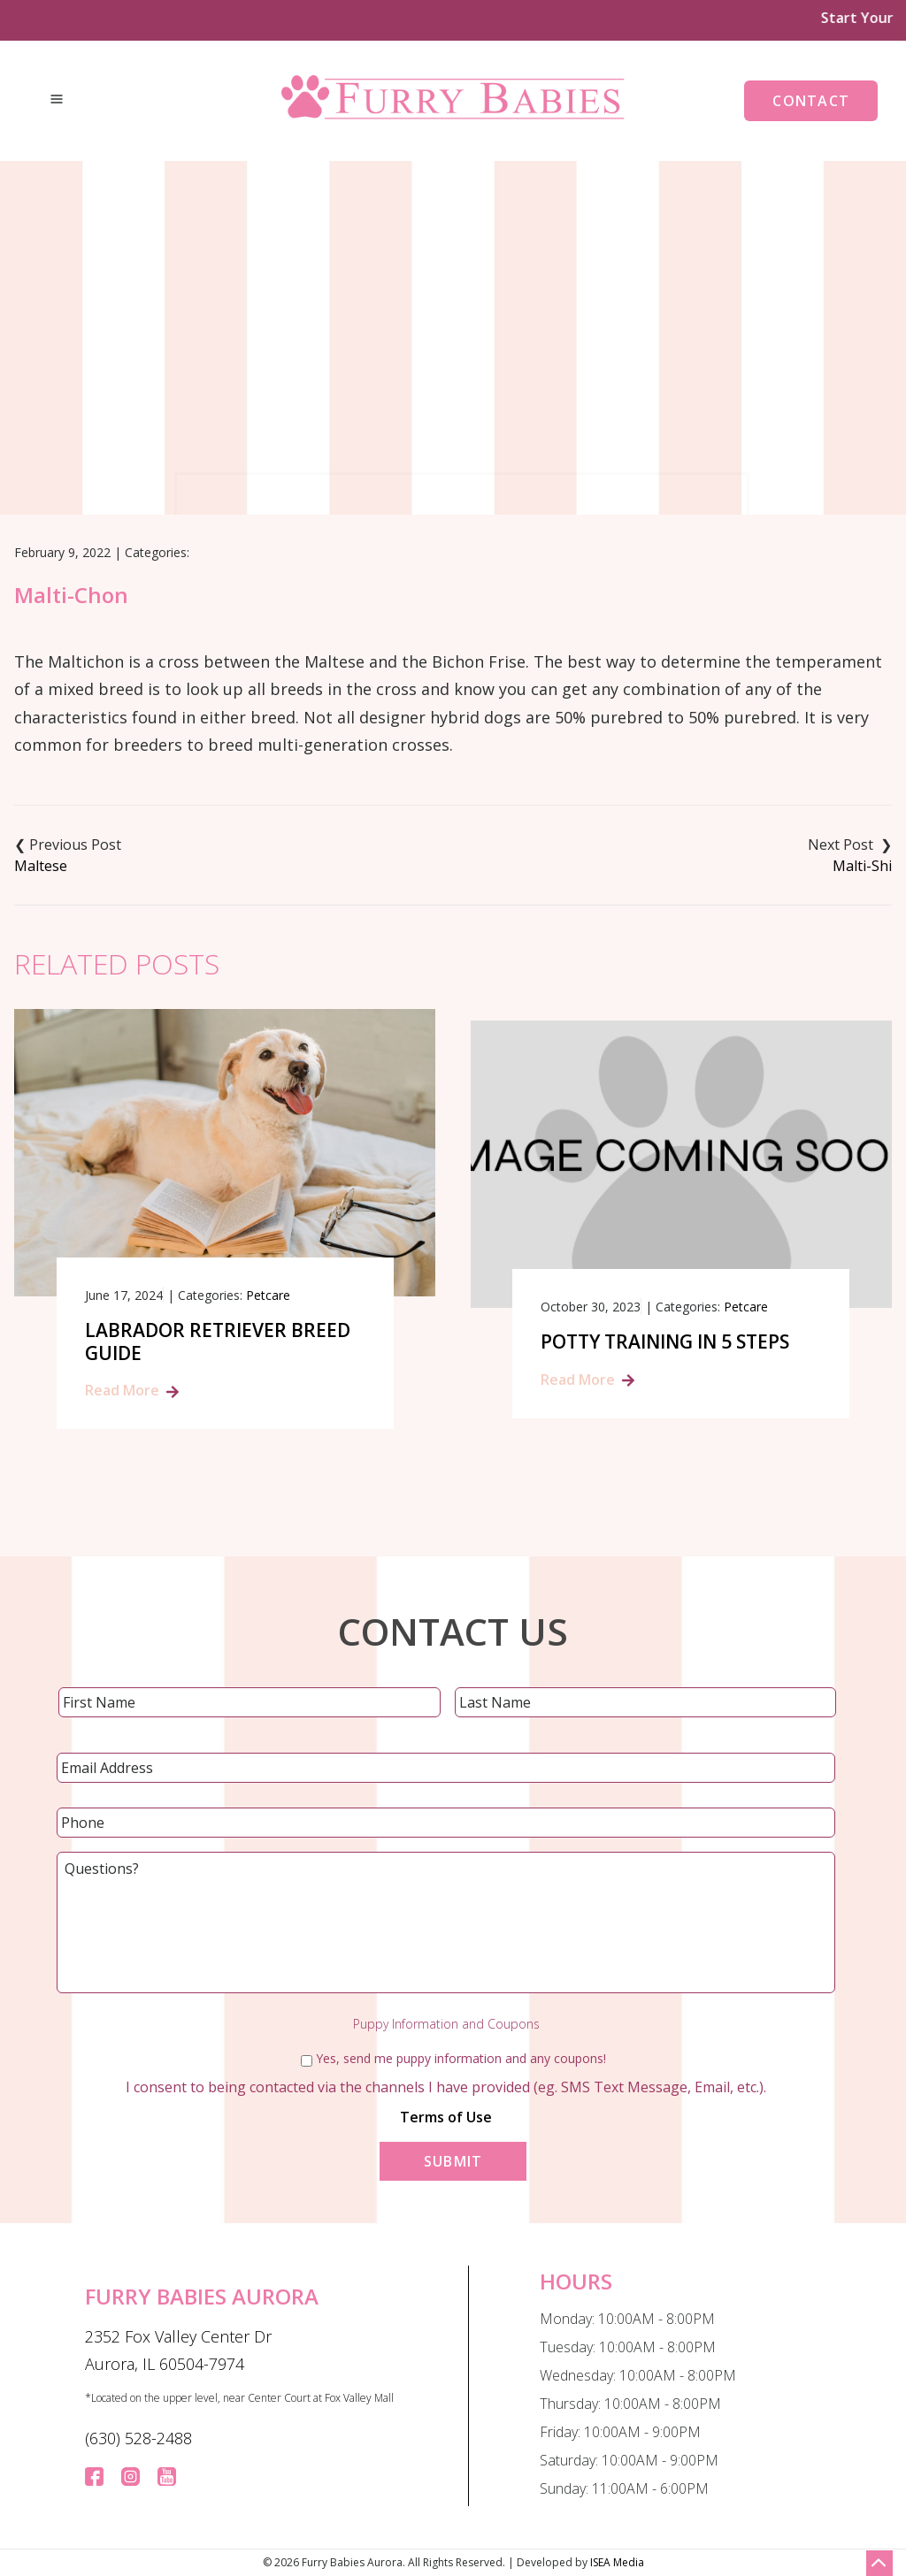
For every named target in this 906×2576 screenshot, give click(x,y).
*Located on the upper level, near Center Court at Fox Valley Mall (239, 2397)
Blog (433, 414)
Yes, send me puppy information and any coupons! (461, 2058)
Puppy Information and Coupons (446, 2024)
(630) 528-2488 (138, 2438)
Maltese (40, 865)
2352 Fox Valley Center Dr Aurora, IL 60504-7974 (178, 2350)
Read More (122, 1390)
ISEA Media (617, 2562)
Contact (810, 101)
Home (372, 414)
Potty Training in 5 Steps (665, 1342)
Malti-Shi (862, 865)
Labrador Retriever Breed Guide (217, 1341)
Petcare (268, 1295)
